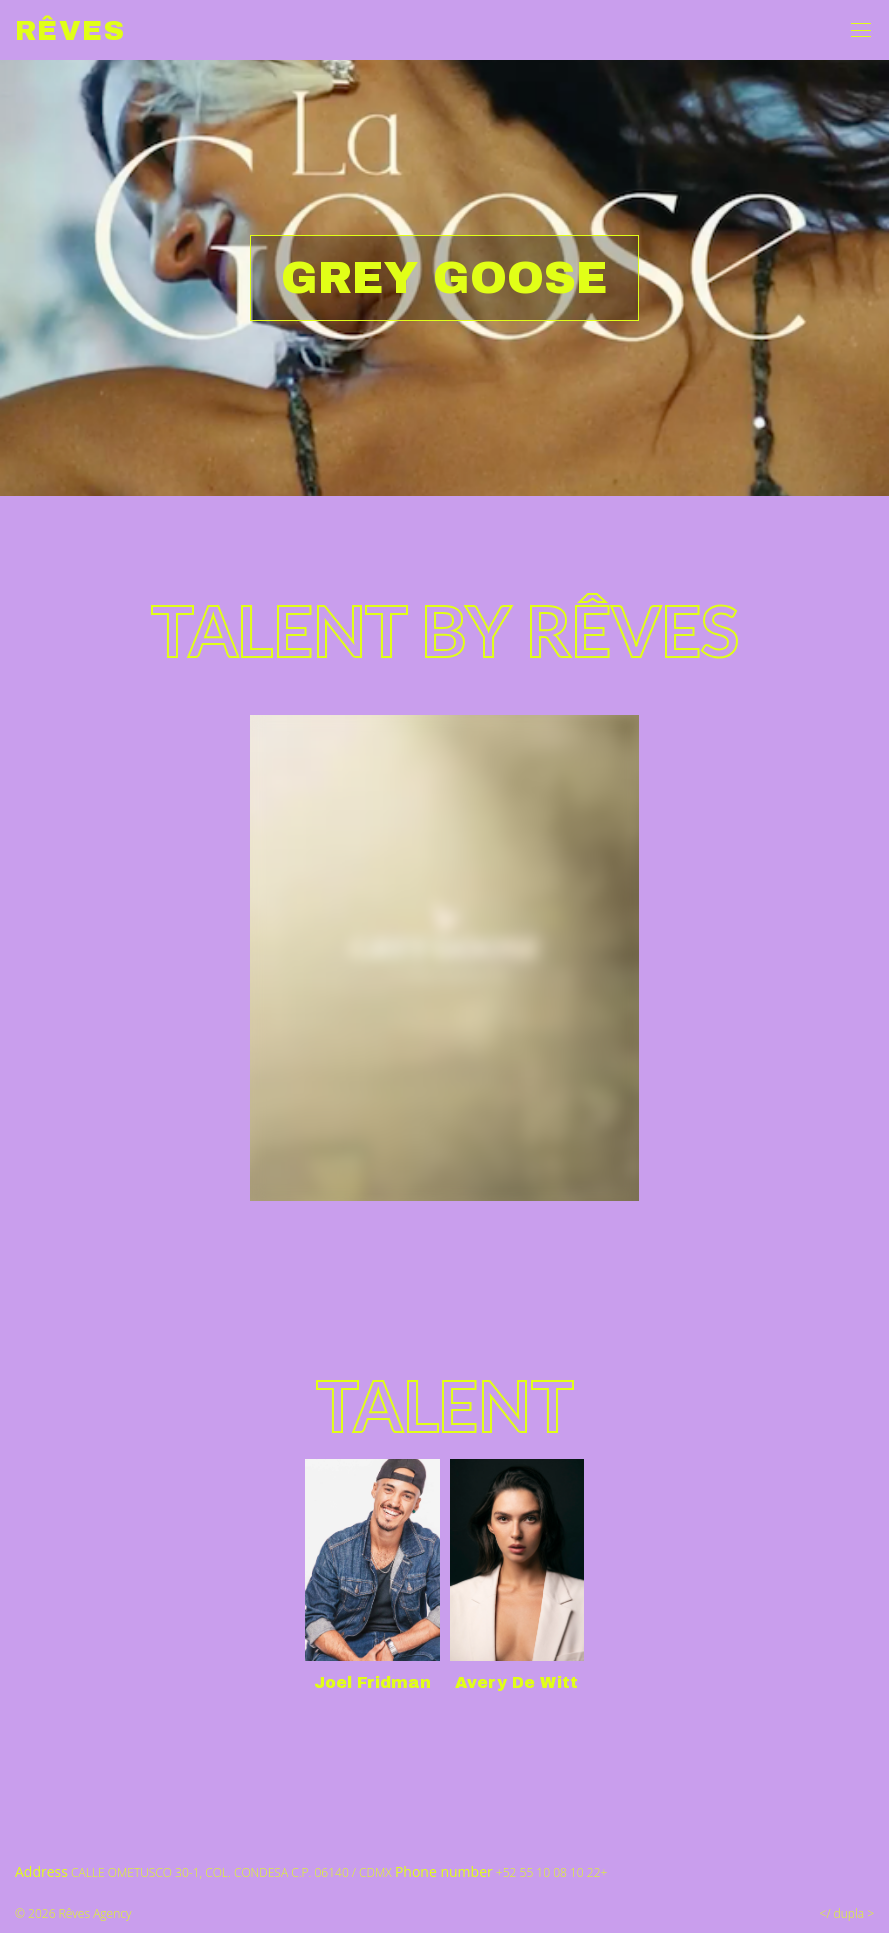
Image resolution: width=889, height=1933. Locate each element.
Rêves (70, 30)
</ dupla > (847, 1913)
